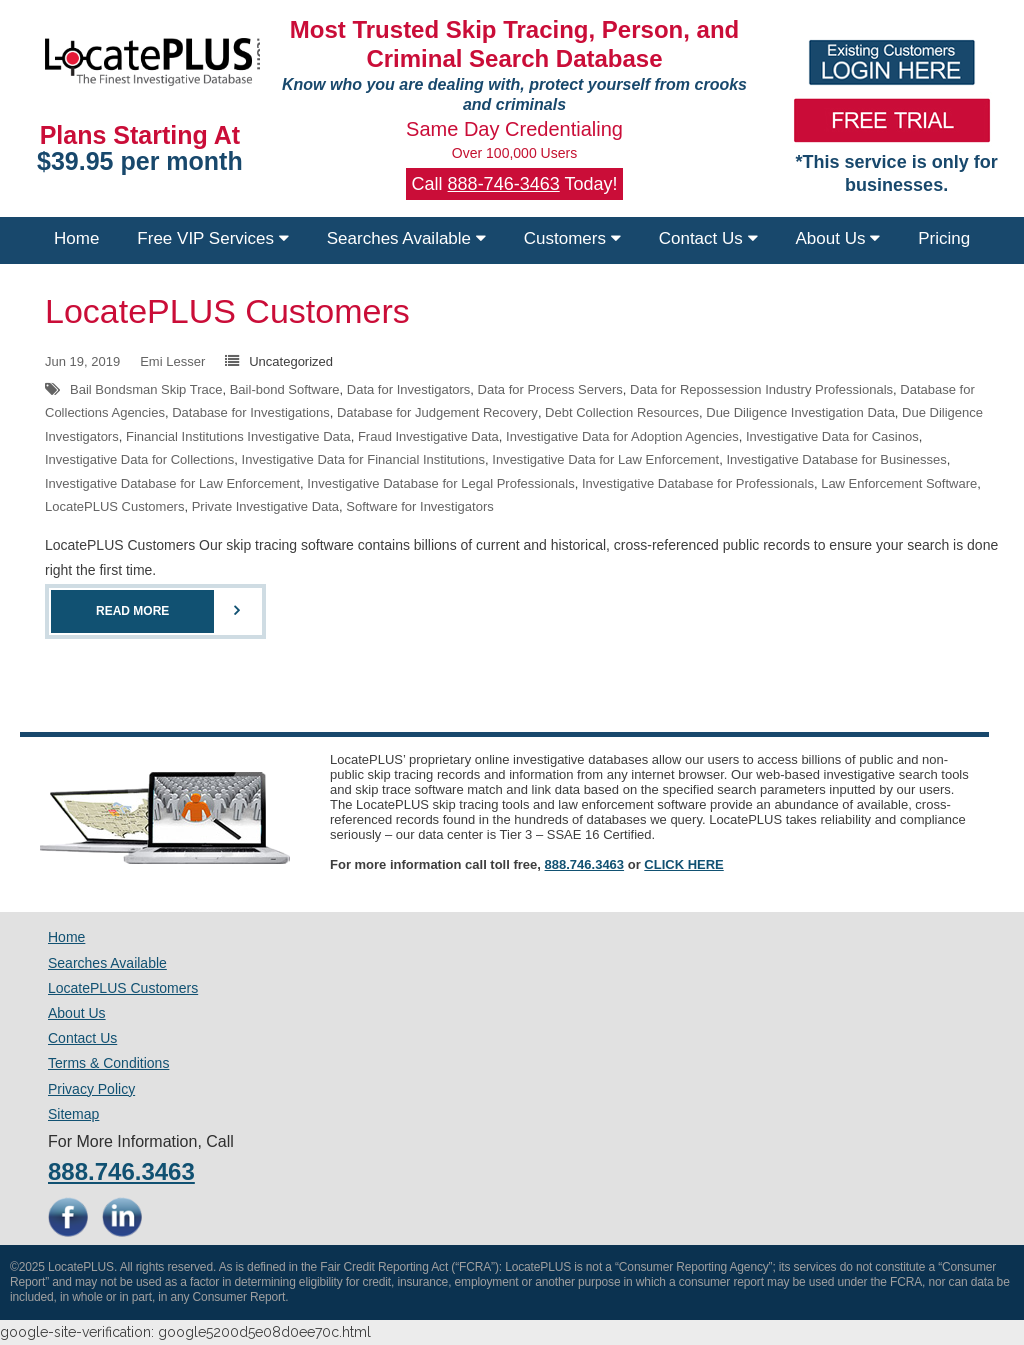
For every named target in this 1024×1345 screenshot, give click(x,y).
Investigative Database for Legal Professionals (440, 483)
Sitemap (73, 1114)
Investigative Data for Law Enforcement (605, 459)
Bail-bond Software (285, 389)
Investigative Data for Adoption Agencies (622, 436)
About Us (838, 238)
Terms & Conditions (108, 1063)
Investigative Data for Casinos (832, 436)
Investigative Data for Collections (139, 459)
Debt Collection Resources (622, 412)
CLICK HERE (683, 864)
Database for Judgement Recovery (437, 412)
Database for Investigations (251, 412)
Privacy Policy (91, 1089)
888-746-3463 (504, 184)
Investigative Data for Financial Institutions (364, 459)
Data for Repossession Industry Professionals (761, 389)
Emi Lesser (172, 361)
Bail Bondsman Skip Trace (146, 389)
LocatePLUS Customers (227, 311)
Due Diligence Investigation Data (800, 412)
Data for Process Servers (550, 389)
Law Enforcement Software (899, 483)
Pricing (944, 238)
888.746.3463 (585, 864)
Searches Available (406, 238)
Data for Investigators (409, 389)
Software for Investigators (419, 506)
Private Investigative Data (265, 506)
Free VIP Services (212, 238)
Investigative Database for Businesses (836, 459)
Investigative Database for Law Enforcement (172, 483)
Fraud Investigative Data (428, 436)
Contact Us (708, 238)
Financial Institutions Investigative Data (238, 436)
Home (76, 238)
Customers (572, 238)
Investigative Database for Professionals (698, 483)
